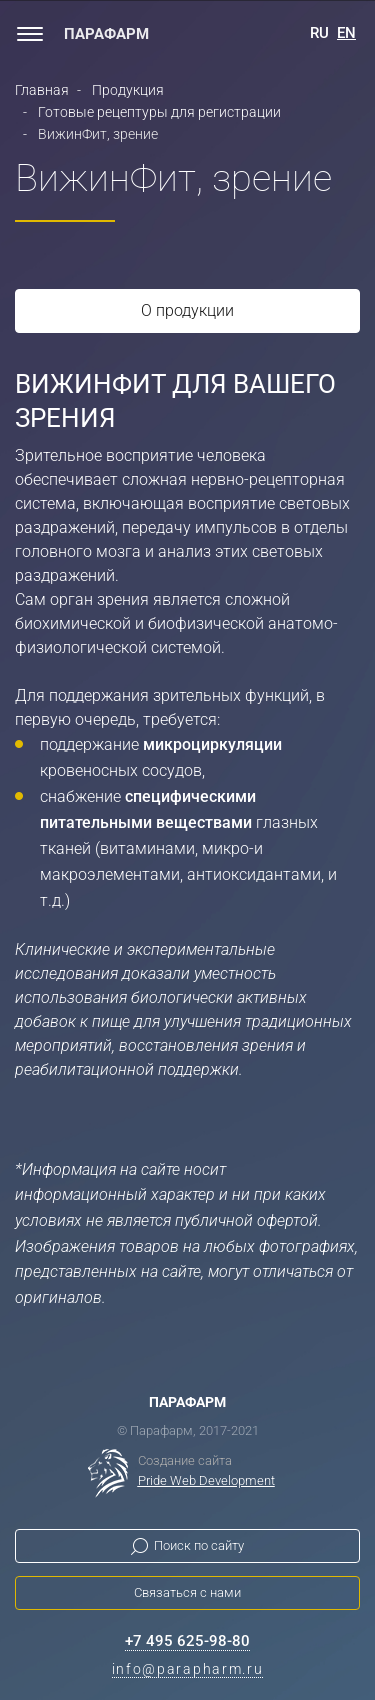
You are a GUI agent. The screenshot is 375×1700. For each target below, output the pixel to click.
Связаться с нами (187, 1592)
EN (346, 33)
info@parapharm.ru (188, 1669)
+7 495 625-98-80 (187, 1641)
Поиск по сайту (199, 1545)
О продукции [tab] (187, 310)
